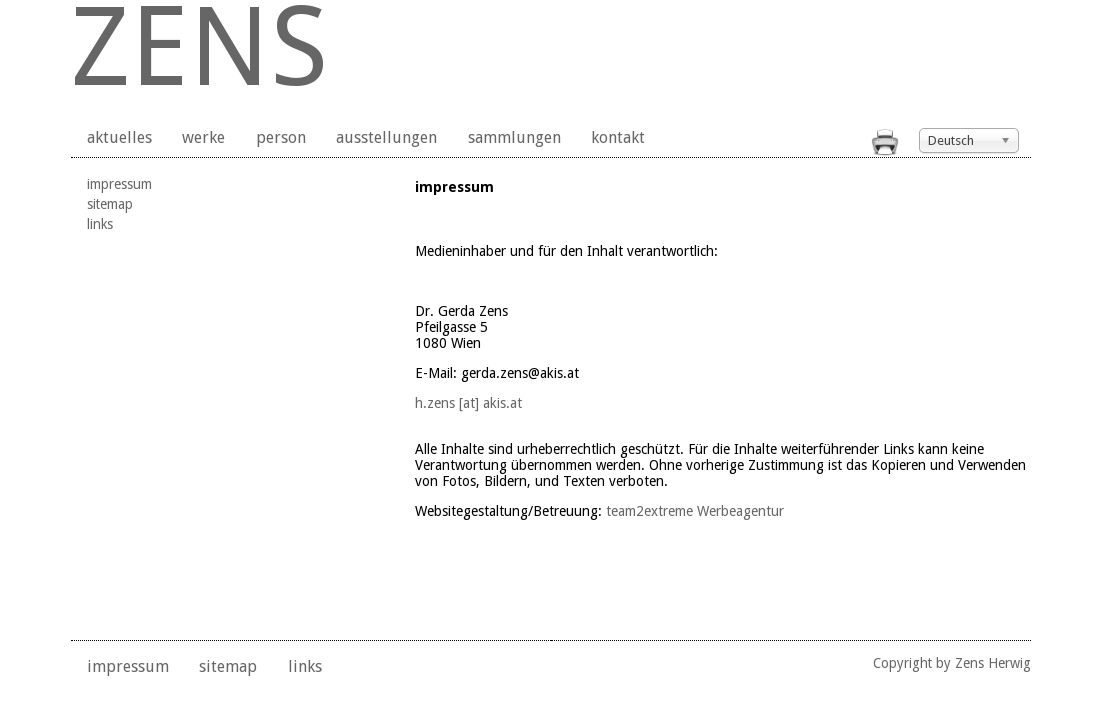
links (100, 224)
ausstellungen (386, 137)
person (281, 137)
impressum (119, 184)
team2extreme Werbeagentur (695, 511)
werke (203, 137)
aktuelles (119, 137)
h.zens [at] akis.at (468, 403)
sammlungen (514, 137)
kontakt (618, 137)
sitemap (110, 204)
